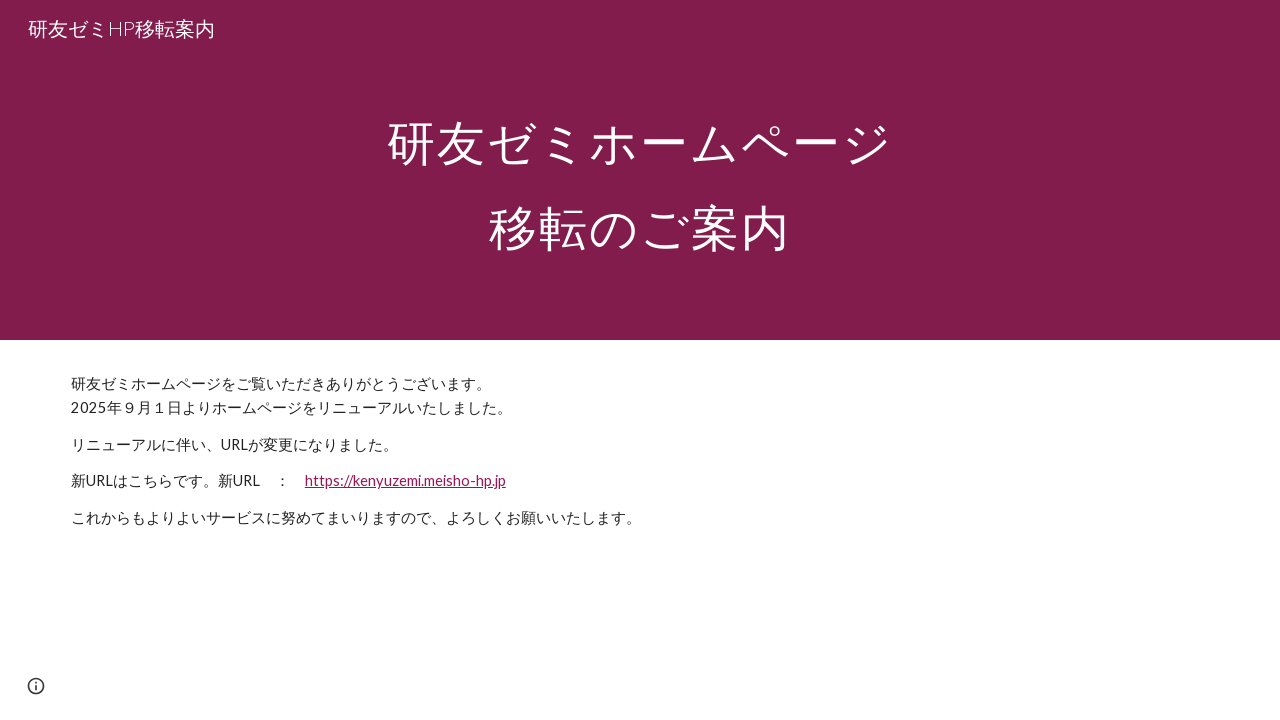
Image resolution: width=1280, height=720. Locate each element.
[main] (640, 170)
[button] (36, 686)
